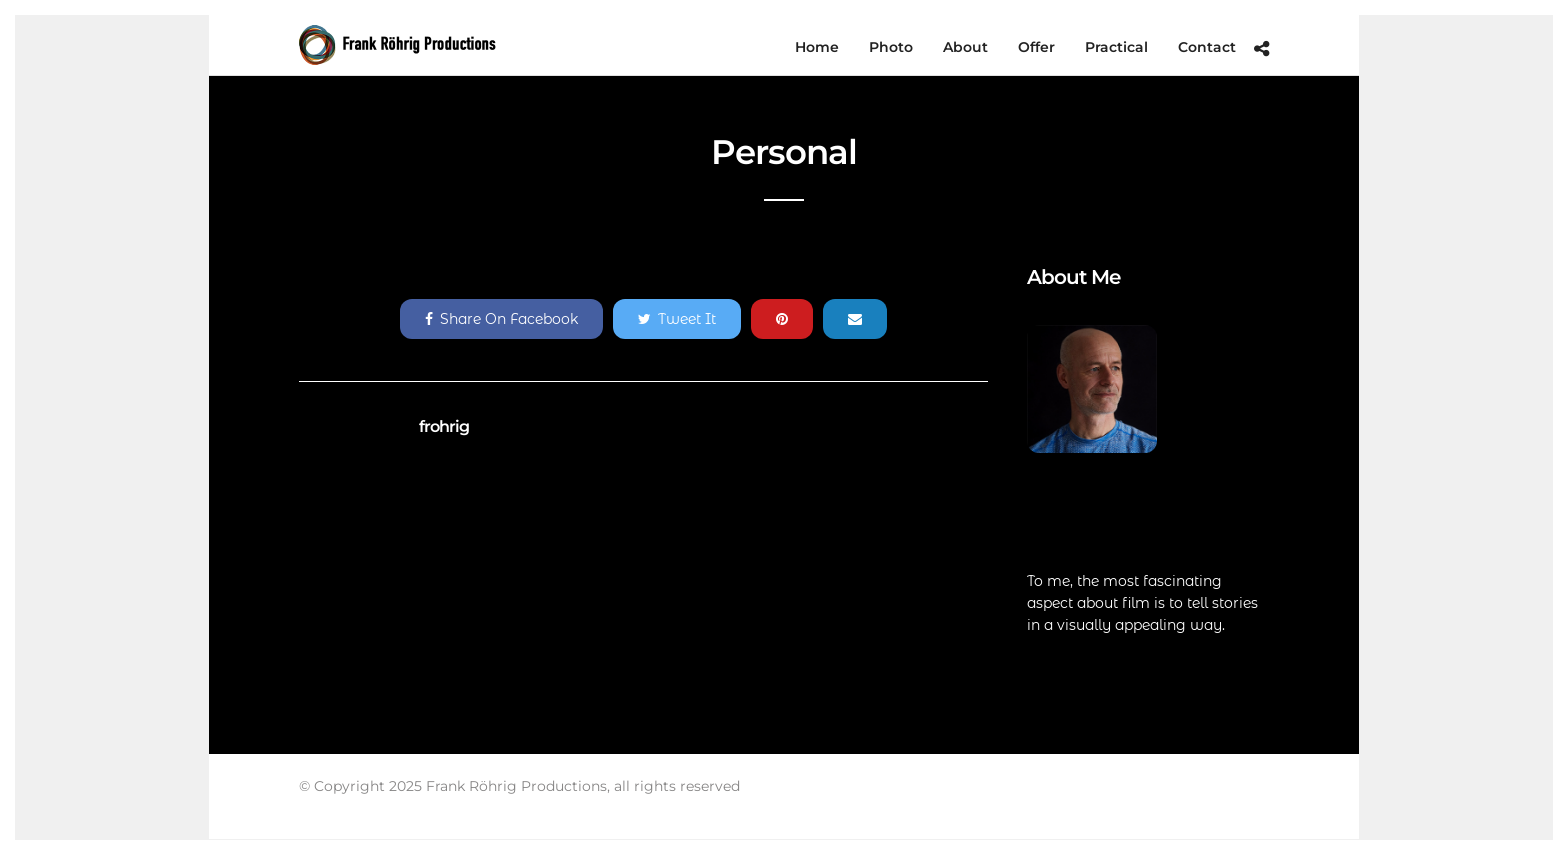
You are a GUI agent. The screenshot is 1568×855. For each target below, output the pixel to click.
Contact (1207, 47)
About (965, 47)
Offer (1036, 47)
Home (817, 47)
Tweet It (677, 319)
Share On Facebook (501, 319)
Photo (891, 47)
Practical (1116, 47)
